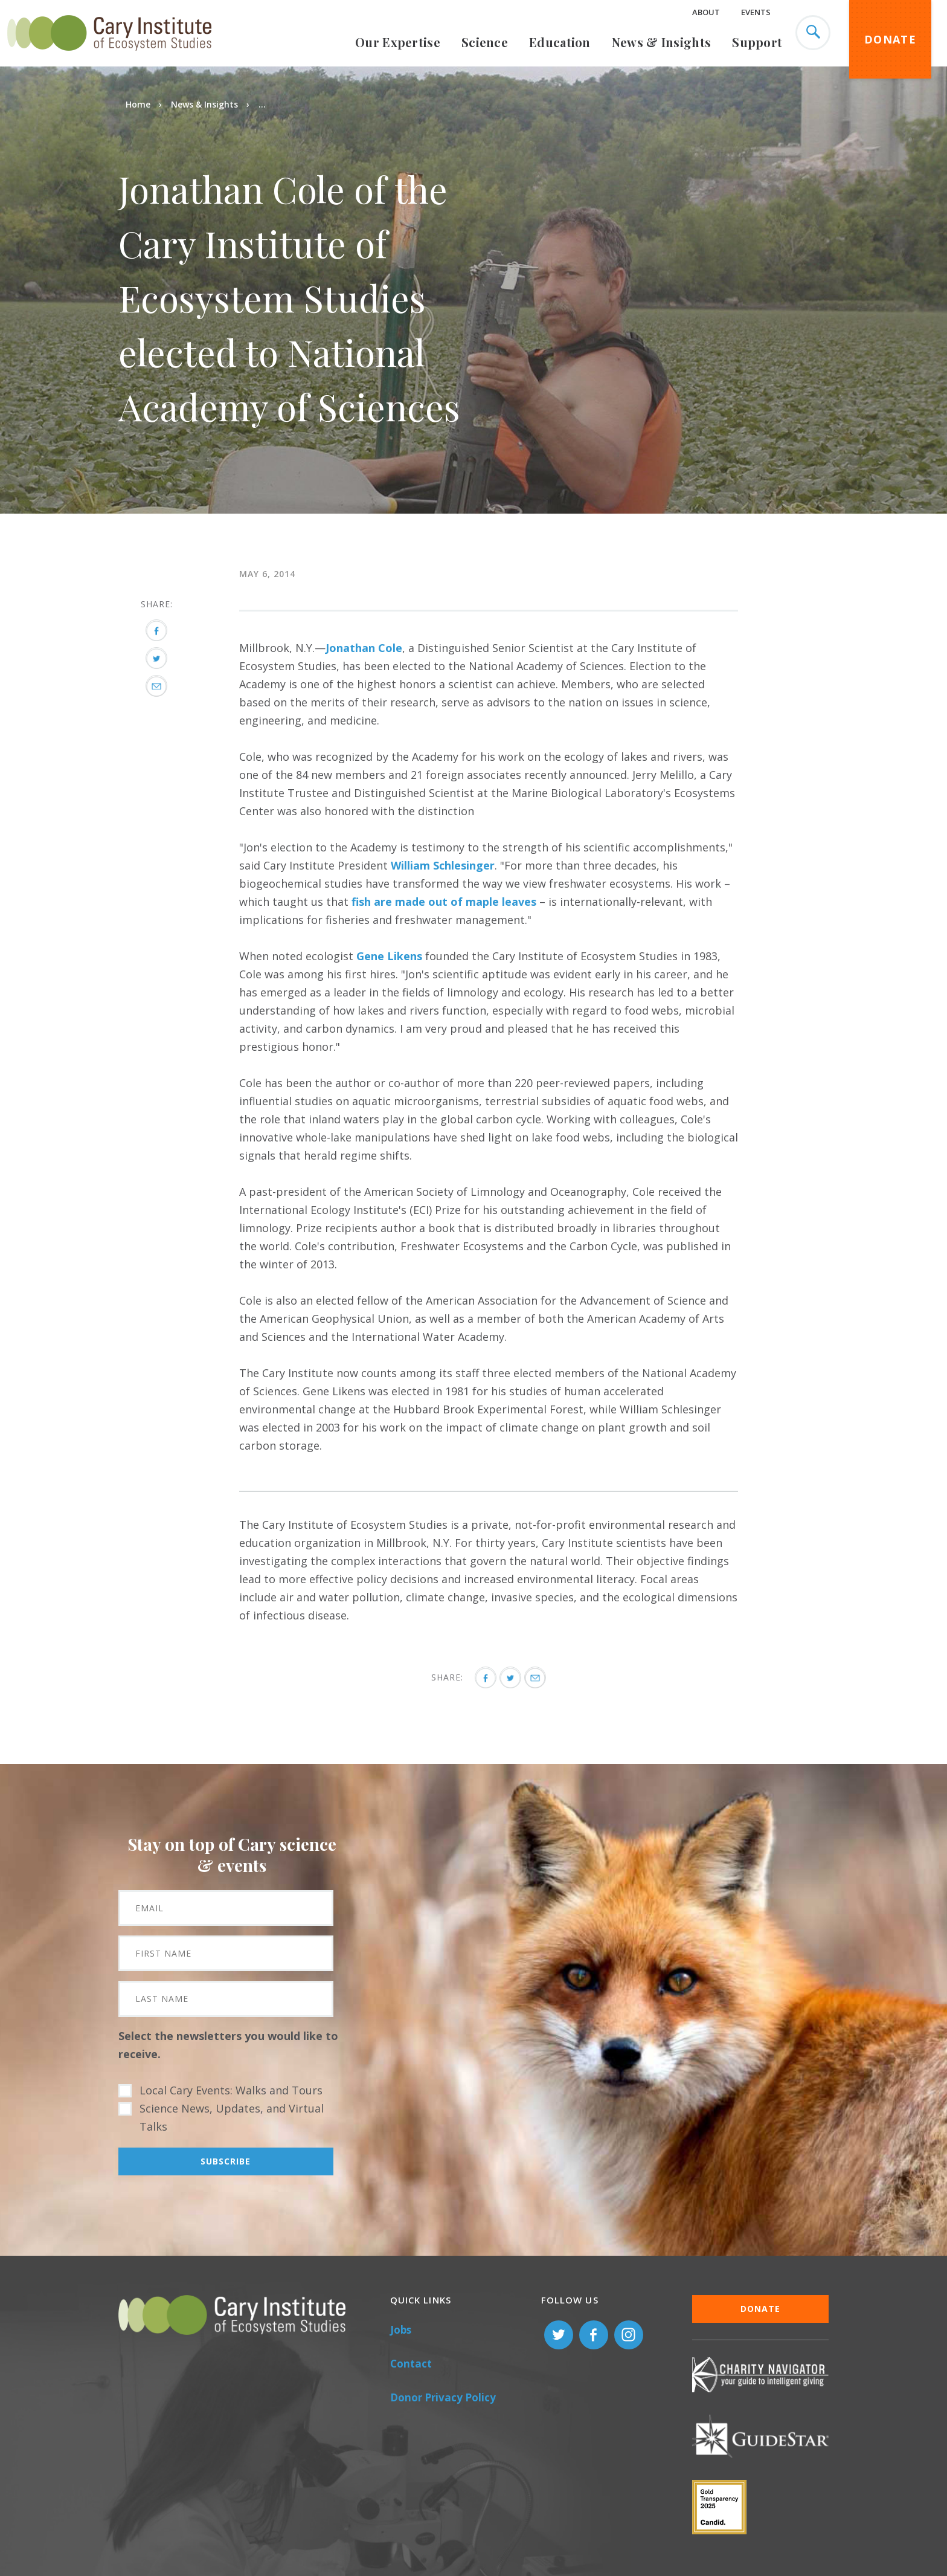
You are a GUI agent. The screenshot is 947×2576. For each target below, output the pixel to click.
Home (138, 104)
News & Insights (661, 42)
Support (757, 42)
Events (756, 12)
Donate (890, 39)
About (706, 12)
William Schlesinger (443, 865)
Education (560, 42)
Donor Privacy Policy (443, 2397)
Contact (411, 2364)
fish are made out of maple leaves (444, 901)
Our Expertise (397, 42)
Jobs (400, 2330)
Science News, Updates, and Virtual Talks (232, 2117)
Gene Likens (389, 956)
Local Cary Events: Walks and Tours (231, 2090)
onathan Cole (365, 648)
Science (484, 42)
